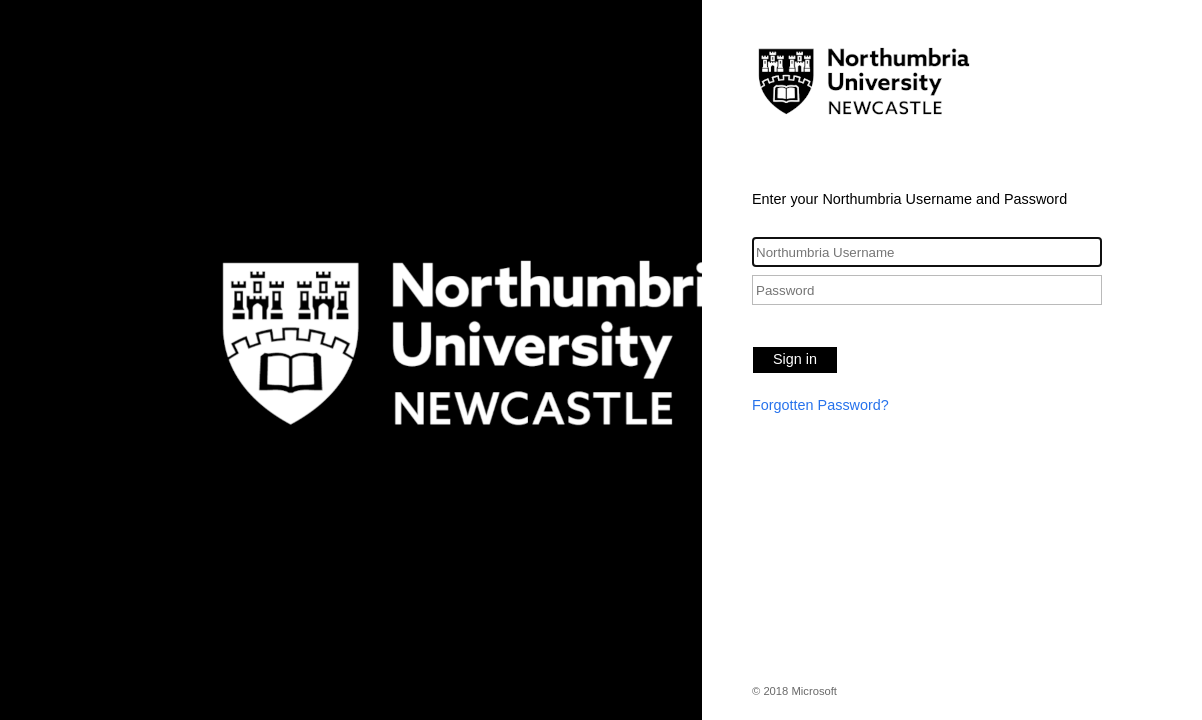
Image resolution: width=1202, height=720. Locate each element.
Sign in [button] (795, 359)
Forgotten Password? (820, 405)
